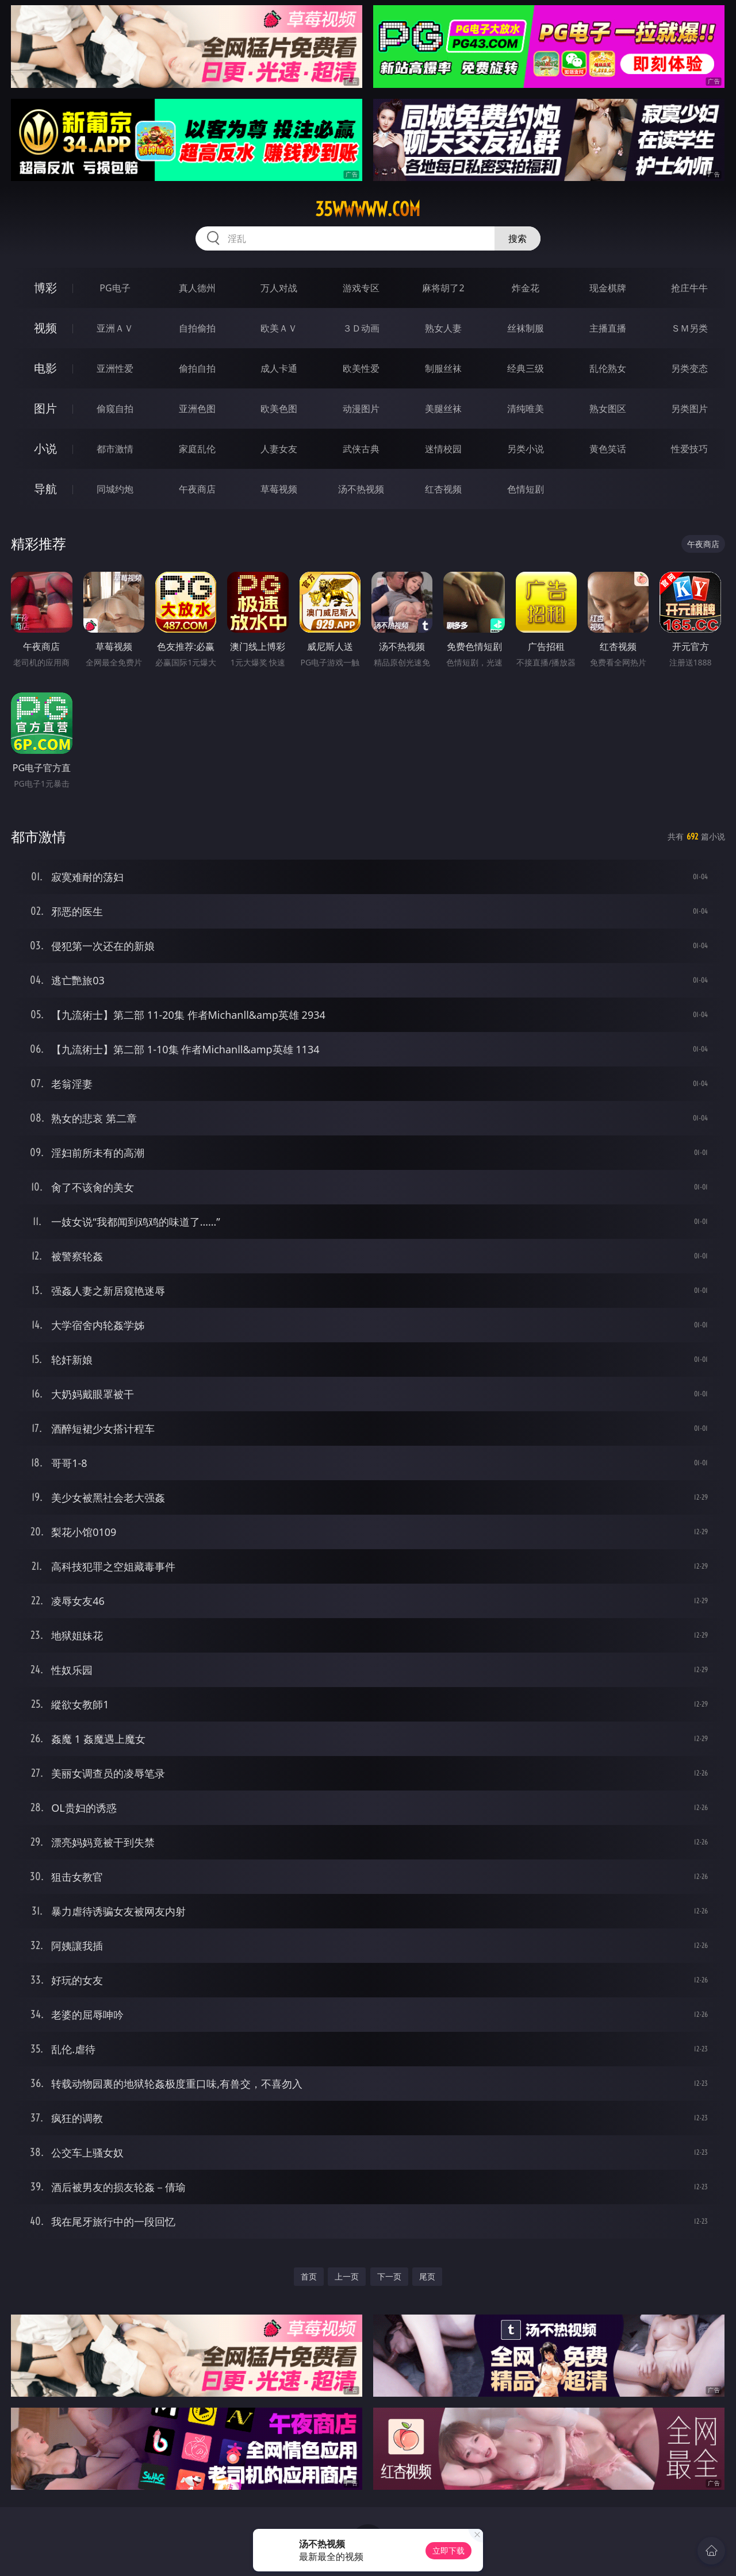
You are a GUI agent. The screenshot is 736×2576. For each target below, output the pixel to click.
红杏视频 (443, 489)
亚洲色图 (197, 408)
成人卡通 (278, 368)
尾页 (427, 2276)
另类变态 (689, 368)
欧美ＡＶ (278, 328)
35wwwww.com (367, 209)
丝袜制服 (525, 328)
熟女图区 (607, 408)
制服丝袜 (443, 368)
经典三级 (525, 368)
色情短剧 (525, 489)
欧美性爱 (361, 368)
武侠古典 (361, 448)
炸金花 (525, 288)
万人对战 (278, 288)
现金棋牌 (607, 288)
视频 (45, 328)
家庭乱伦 (197, 448)
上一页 (347, 2276)
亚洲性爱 (115, 368)
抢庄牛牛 (689, 288)
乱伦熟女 (607, 368)
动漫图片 (361, 408)
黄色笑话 (607, 448)
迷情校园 (443, 448)
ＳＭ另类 (689, 328)
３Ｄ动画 (361, 328)
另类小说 (525, 448)
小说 (45, 448)
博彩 (45, 287)
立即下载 (448, 2550)
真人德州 (197, 288)
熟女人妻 (443, 328)
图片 (45, 408)
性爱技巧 (689, 448)
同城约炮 (115, 489)
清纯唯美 (525, 408)
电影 (45, 368)
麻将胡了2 (443, 288)
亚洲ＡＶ (115, 328)
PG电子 (114, 288)
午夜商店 (197, 489)
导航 (45, 488)
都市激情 (115, 448)
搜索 (517, 238)
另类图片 (689, 408)
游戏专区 (361, 288)
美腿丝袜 (443, 408)
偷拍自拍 (197, 368)
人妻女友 (278, 448)
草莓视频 (278, 489)
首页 (309, 2276)
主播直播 (607, 328)
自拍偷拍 (197, 328)
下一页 (389, 2276)
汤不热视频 (361, 489)
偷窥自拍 (115, 408)
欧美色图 (278, 408)
